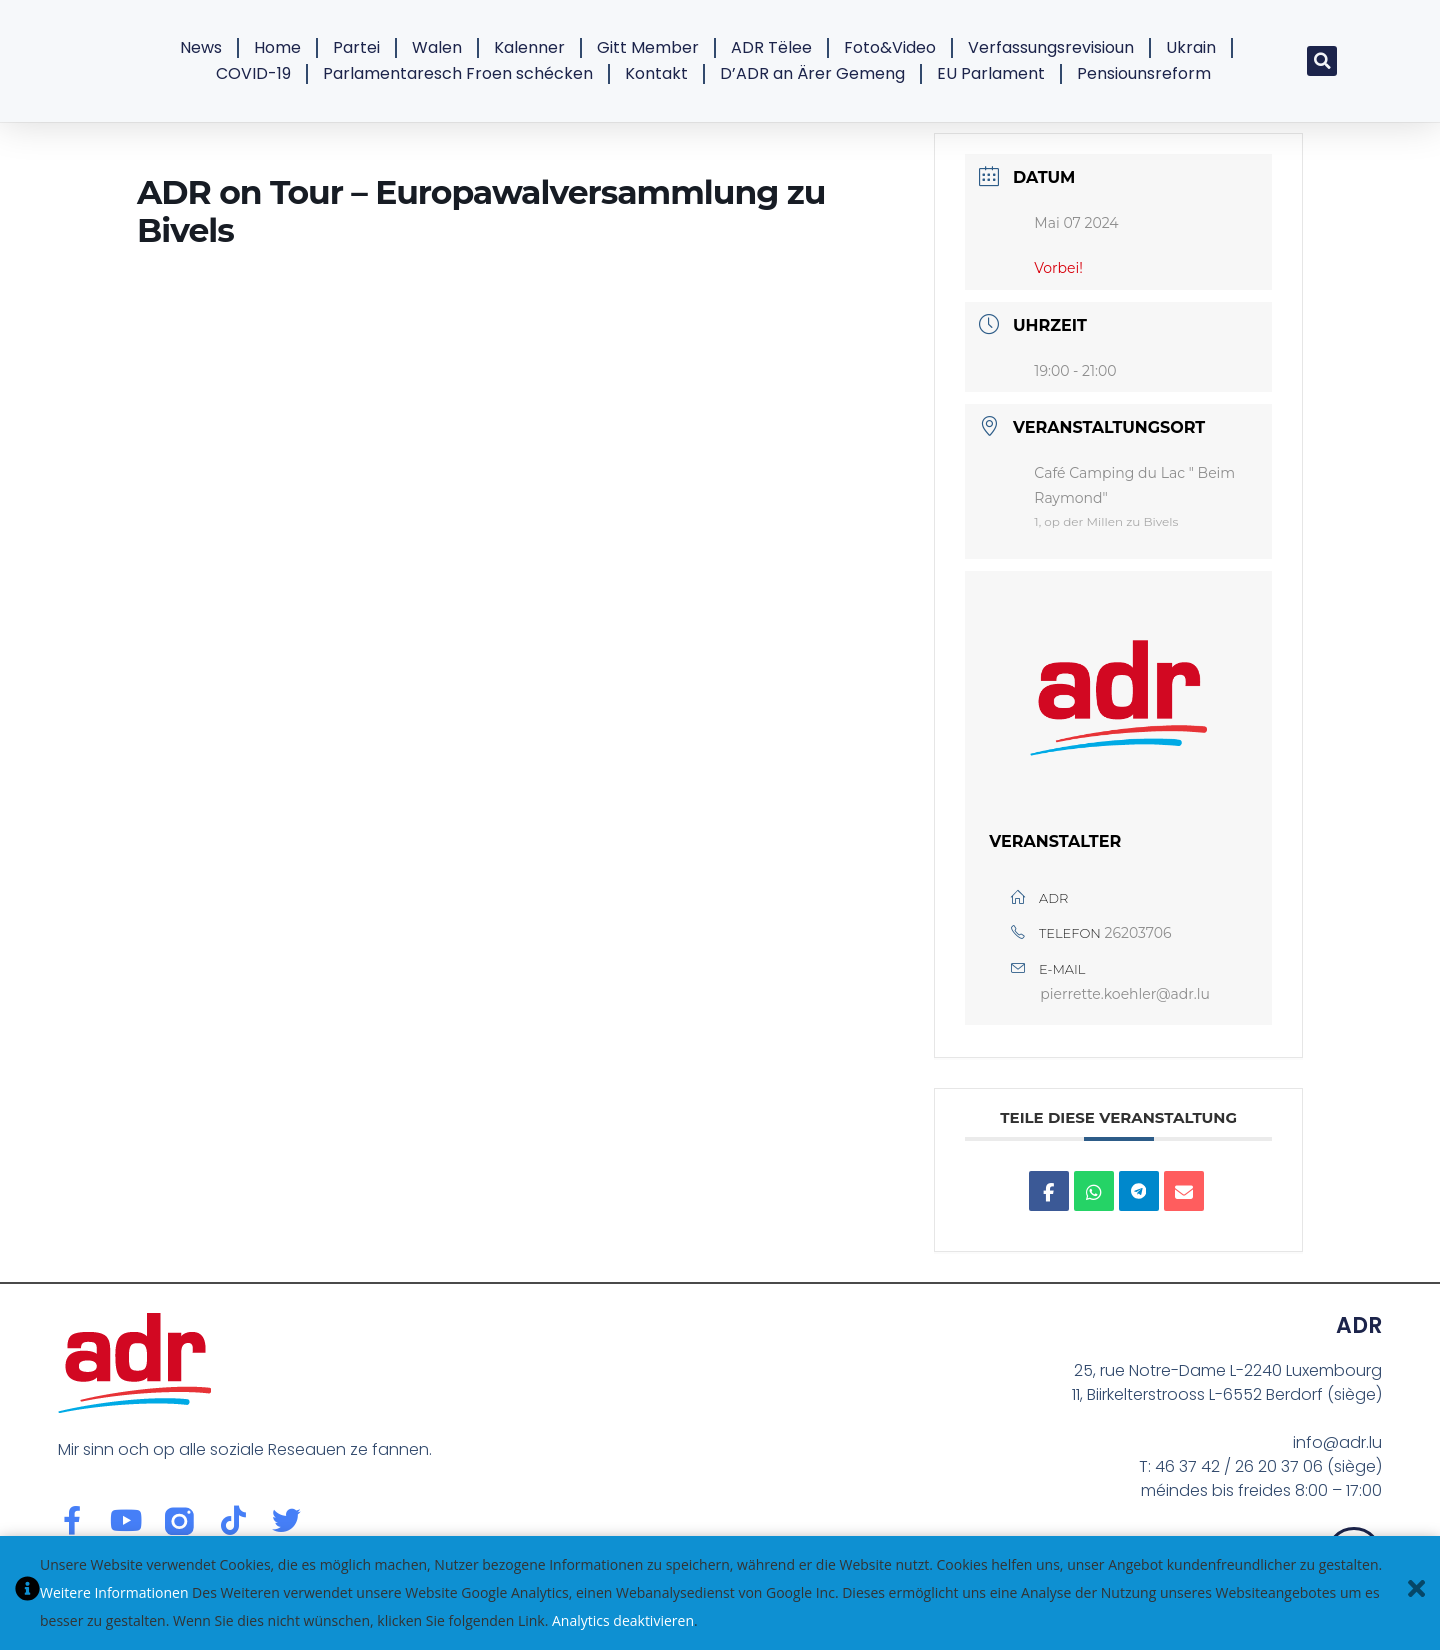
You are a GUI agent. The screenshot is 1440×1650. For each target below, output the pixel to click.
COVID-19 (253, 73)
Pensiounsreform (1144, 73)
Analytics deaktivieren (623, 1620)
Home (277, 47)
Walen (437, 47)
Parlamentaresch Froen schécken (458, 73)
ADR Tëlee (771, 47)
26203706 (1138, 933)
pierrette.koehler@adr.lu (1125, 994)
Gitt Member (648, 47)
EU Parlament (991, 73)
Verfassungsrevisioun (1051, 47)
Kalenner (529, 47)
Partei (356, 47)
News (201, 47)
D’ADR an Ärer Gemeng (812, 73)
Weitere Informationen (114, 1592)
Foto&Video (890, 47)
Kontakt (656, 73)
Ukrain (1191, 47)
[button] (1322, 61)
